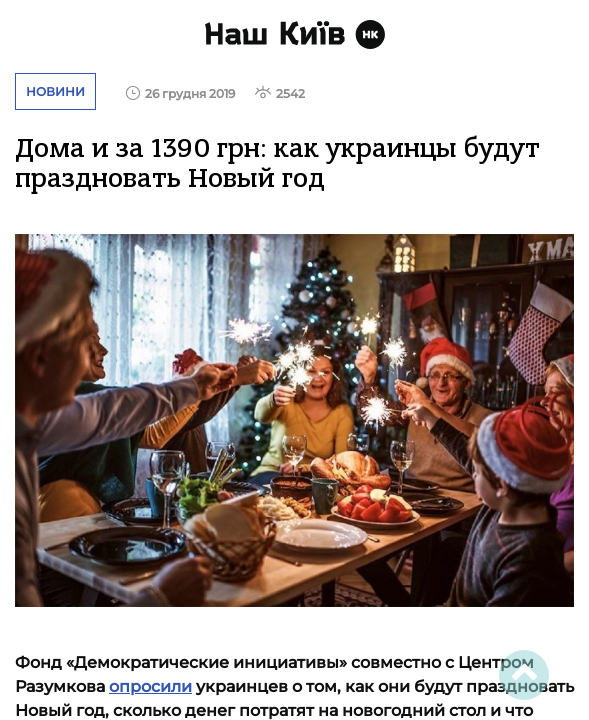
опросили (150, 686)
